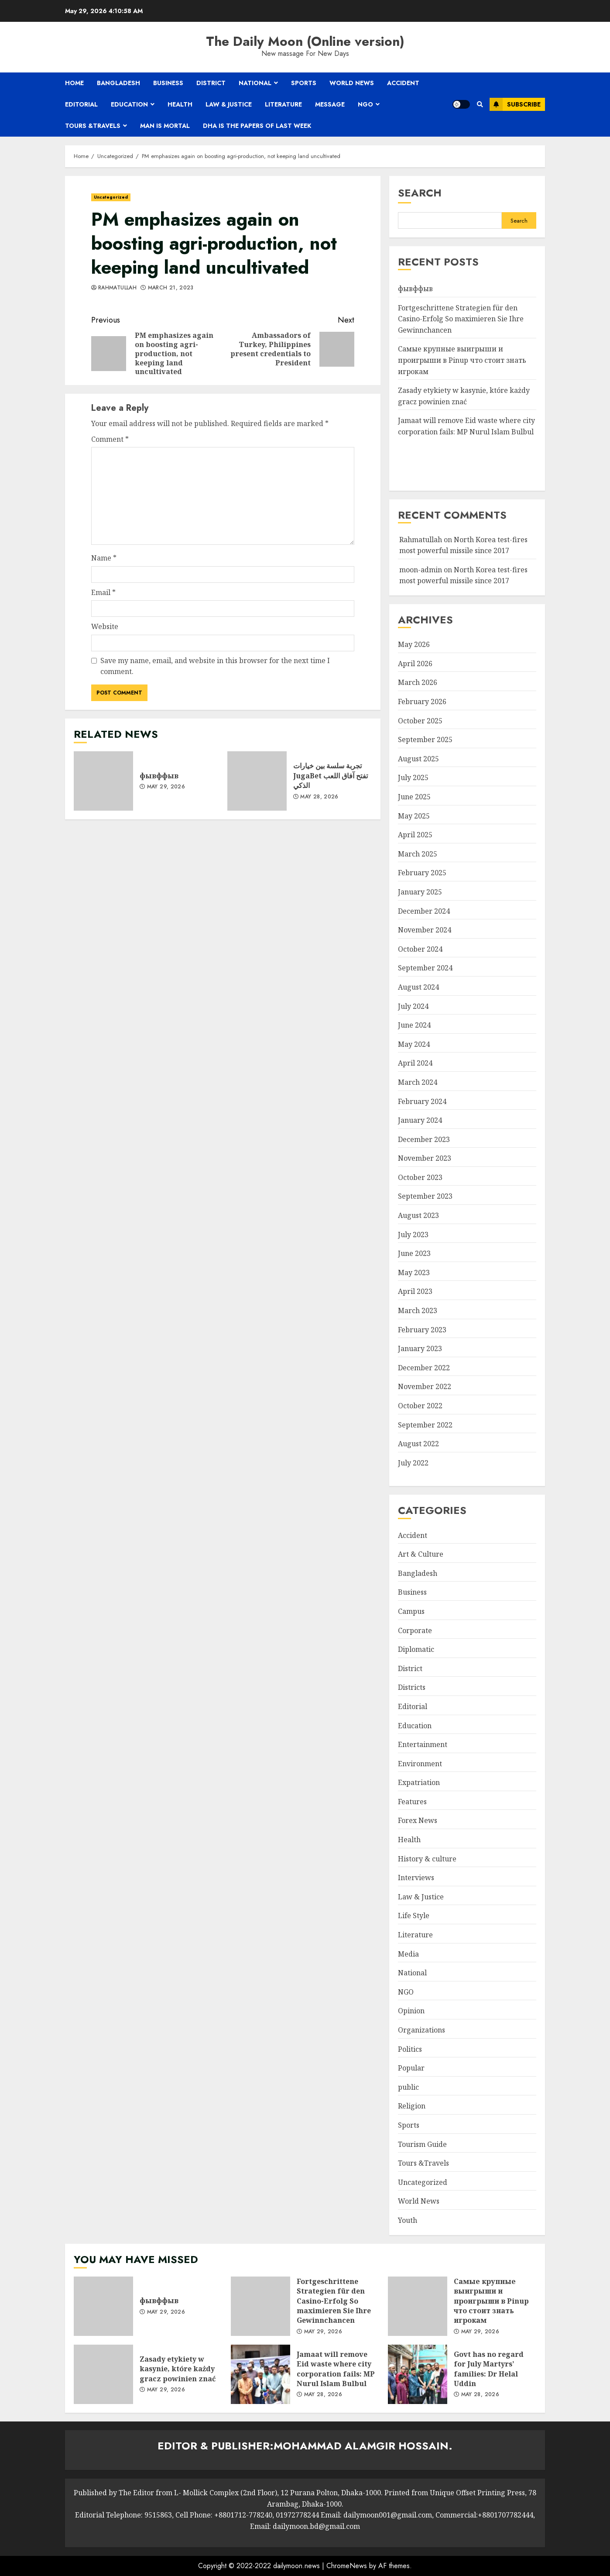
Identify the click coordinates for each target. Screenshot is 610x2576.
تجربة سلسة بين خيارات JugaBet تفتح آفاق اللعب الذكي (257, 781)
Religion (411, 2106)
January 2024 (420, 1120)
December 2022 (424, 1367)
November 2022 (424, 1386)
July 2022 (413, 1463)
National (255, 83)
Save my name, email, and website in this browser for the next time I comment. (215, 666)
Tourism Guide (422, 2144)
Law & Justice (229, 104)
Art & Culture (420, 1554)
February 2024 (422, 1101)
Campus (411, 1611)
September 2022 (425, 1425)
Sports (303, 83)
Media (408, 1954)
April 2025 (415, 834)
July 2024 (413, 1006)
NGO (365, 104)
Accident (403, 83)
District (211, 83)
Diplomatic (416, 1649)
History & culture (427, 1859)
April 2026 (415, 663)
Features (412, 1801)
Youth (407, 2220)
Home (74, 83)
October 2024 (420, 949)
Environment (420, 1763)
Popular (411, 2068)
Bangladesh (118, 83)
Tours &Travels (92, 125)
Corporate (415, 1630)
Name (104, 558)
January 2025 (420, 892)
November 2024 (424, 930)
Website (104, 626)
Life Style (413, 1915)
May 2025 (414, 816)
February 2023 (422, 1329)
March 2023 (417, 1310)
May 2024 (414, 1044)
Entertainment (422, 1744)
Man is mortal (165, 125)
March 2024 (417, 1082)
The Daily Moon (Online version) (305, 41)
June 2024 (414, 1025)
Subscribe (515, 104)
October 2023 (420, 1177)
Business (168, 83)
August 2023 (418, 1215)
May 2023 (414, 1272)
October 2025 (420, 721)
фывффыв (103, 781)
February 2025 (422, 872)
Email (103, 592)
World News (351, 83)
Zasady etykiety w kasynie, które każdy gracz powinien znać (103, 2374)
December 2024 (424, 911)
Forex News (417, 1820)
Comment (110, 439)
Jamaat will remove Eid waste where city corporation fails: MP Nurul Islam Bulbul (260, 2374)
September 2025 (425, 739)
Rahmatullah (117, 288)
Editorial (81, 104)
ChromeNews (346, 2566)
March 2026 (417, 682)
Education (129, 104)
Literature (283, 104)
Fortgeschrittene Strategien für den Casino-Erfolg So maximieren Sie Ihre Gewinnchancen (461, 319)
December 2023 (424, 1139)
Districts (411, 1687)
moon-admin (420, 569)
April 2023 (415, 1291)
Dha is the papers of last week (257, 125)
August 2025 (418, 759)
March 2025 (417, 854)
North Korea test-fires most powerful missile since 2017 (463, 575)
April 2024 (415, 1063)
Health (180, 104)
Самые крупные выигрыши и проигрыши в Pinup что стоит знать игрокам (462, 360)
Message (330, 104)
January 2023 (420, 1348)
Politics (410, 2049)
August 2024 (418, 987)
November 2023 (424, 1158)
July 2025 (413, 777)
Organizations (421, 2030)
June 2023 (414, 1253)
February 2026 (422, 701)
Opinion (411, 2010)
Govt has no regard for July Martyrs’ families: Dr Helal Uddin (417, 2374)
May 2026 (414, 644)
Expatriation (419, 1782)
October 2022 (420, 1405)
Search (420, 192)
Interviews (416, 1877)
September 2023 (425, 1196)
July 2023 (413, 1234)
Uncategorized (111, 197)
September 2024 (425, 968)
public (408, 2087)
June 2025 (414, 796)
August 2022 (418, 1443)
